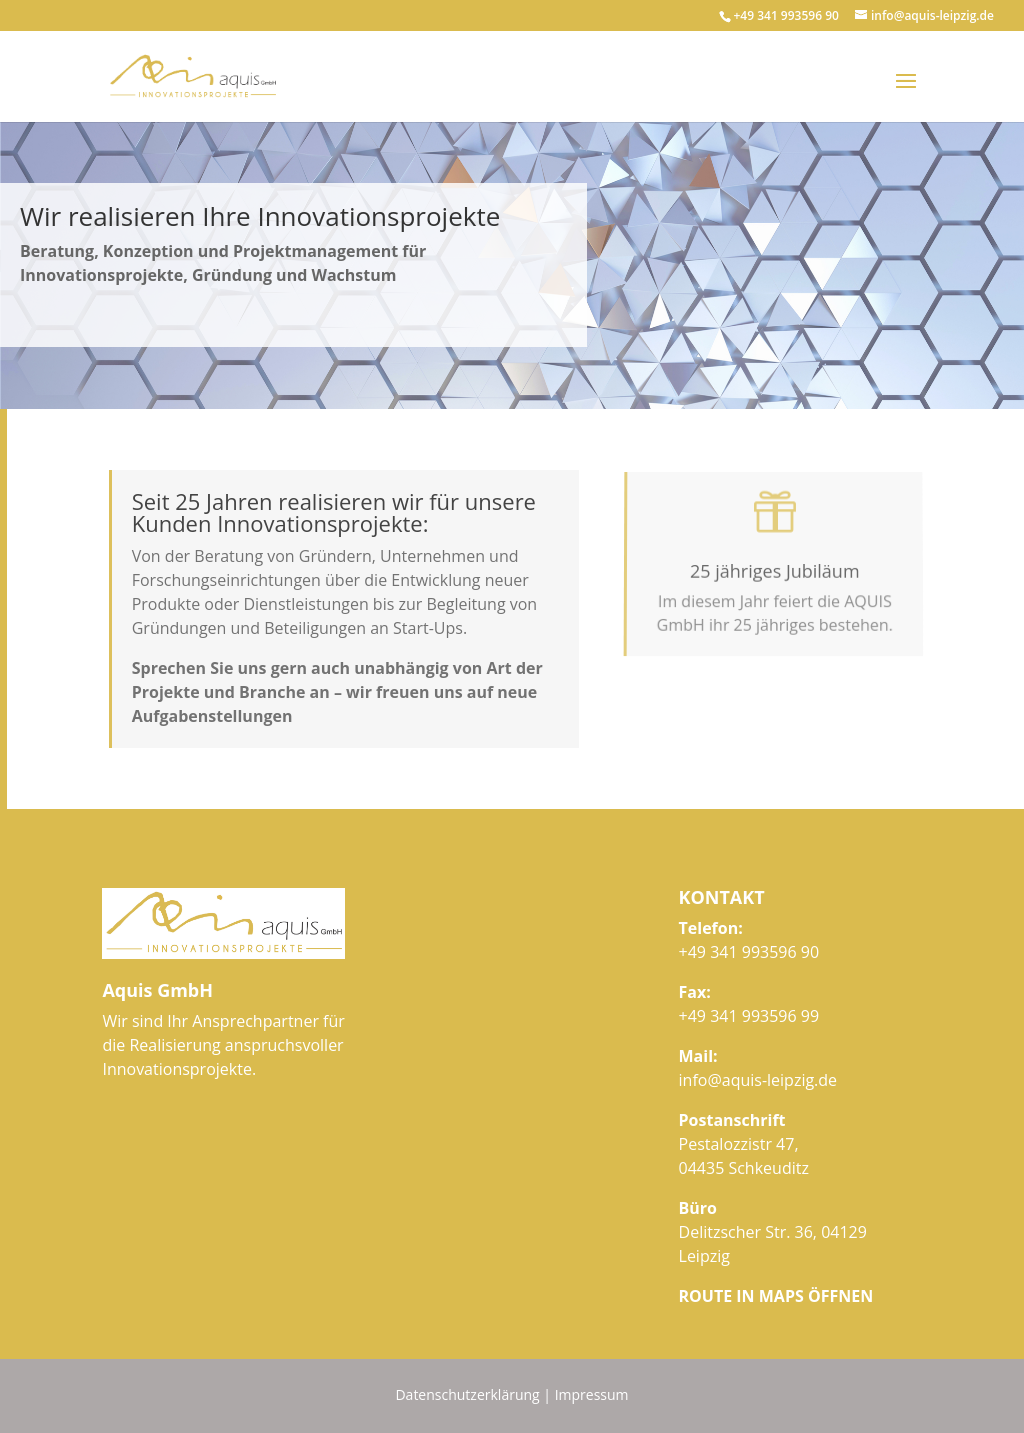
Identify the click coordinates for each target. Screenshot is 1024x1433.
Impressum (592, 1394)
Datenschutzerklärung (467, 1394)
